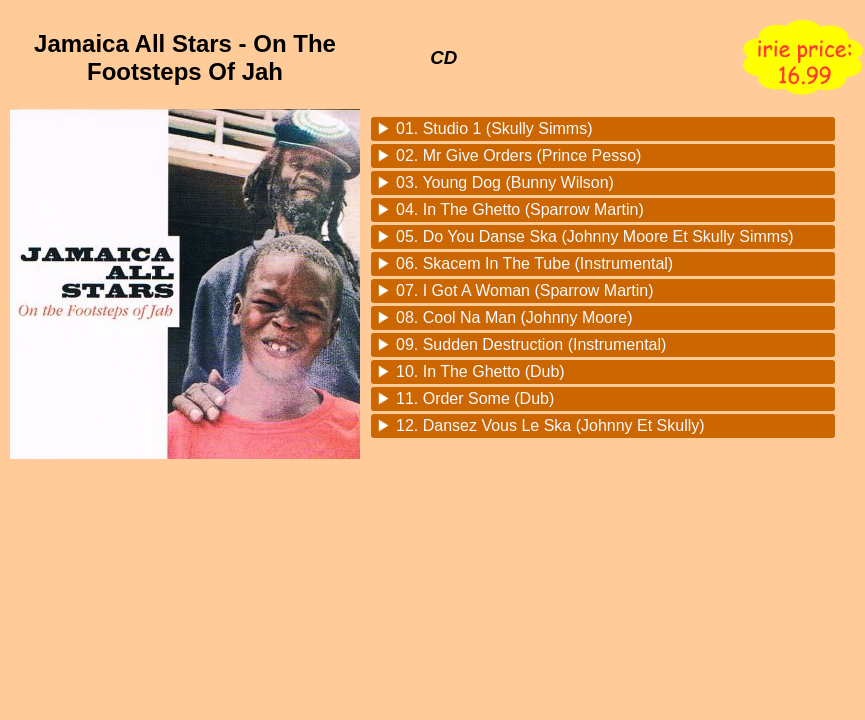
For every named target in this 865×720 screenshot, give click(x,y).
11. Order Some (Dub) (475, 398)
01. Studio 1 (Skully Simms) (494, 128)
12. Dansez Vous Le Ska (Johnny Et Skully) (550, 425)
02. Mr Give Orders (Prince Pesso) (518, 155)
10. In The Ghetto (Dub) (480, 371)
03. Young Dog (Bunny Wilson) (505, 182)
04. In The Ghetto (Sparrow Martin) (520, 209)
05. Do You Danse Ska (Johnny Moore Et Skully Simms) (595, 236)
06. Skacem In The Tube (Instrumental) (534, 263)
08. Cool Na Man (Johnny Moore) (514, 317)
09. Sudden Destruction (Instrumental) (531, 344)
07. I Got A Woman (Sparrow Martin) (525, 290)
